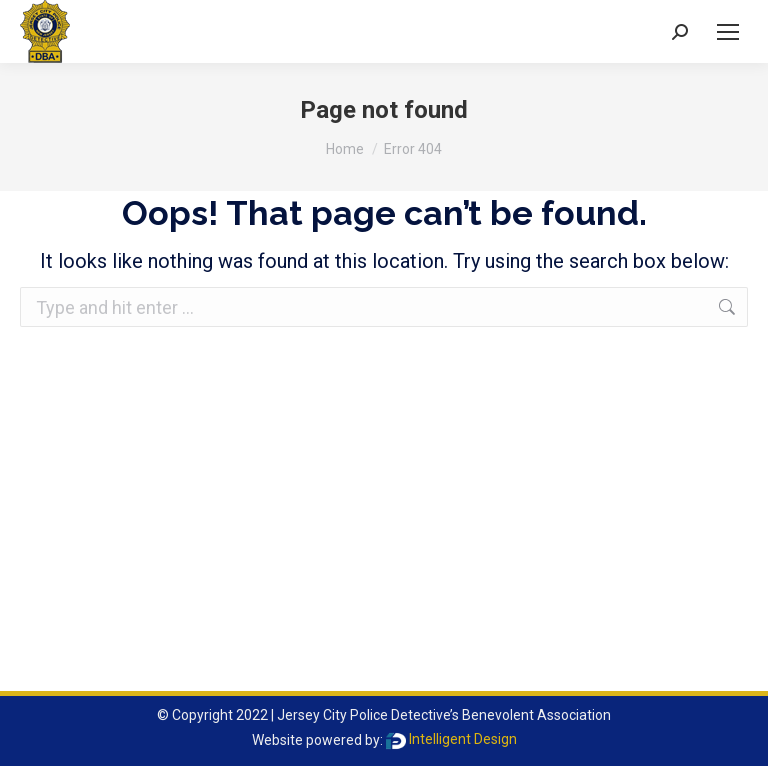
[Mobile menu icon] (728, 32)
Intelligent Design (451, 739)
